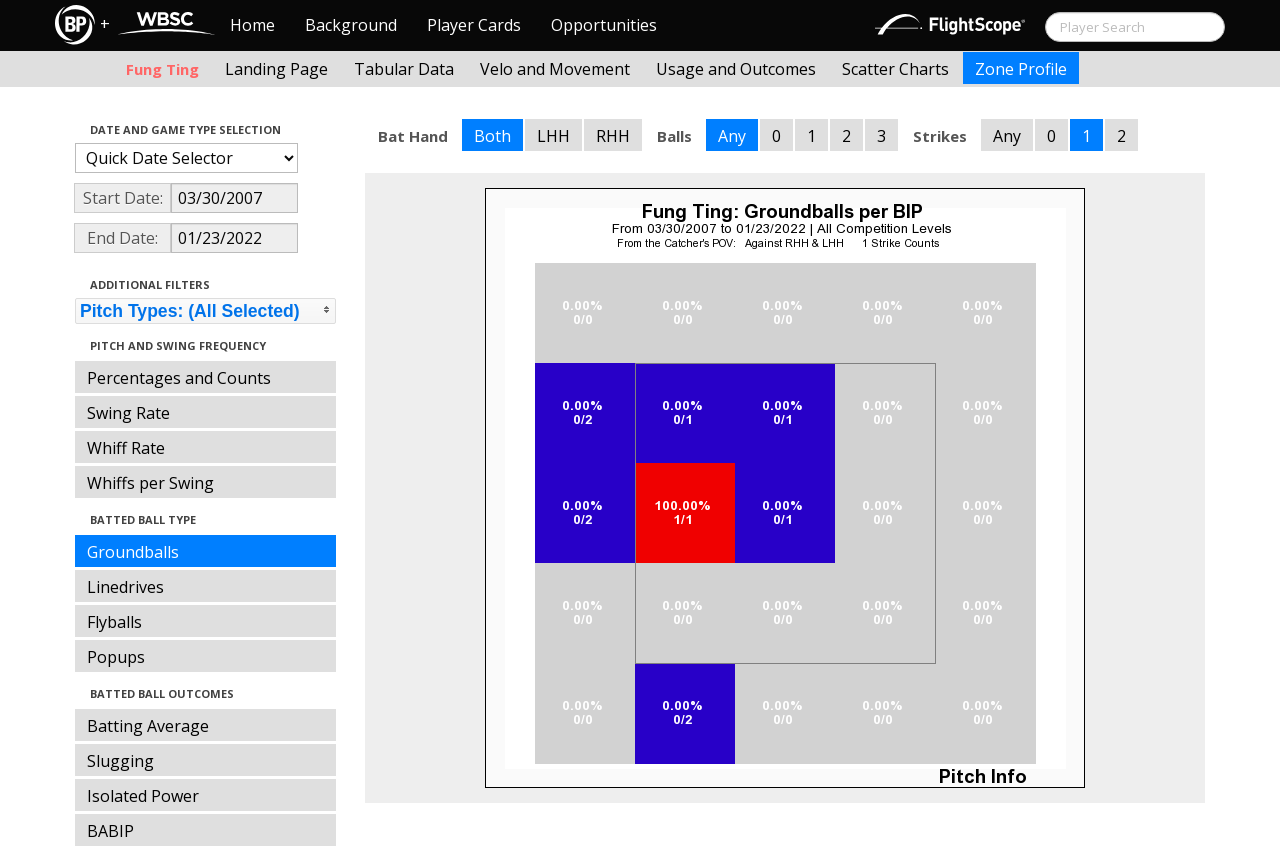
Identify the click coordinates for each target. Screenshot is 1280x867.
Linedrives (125, 587)
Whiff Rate (126, 448)
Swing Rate (128, 413)
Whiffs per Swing (150, 483)
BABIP (110, 831)
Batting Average (148, 726)
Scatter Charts (895, 69)
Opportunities (604, 25)
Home (252, 25)
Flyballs (114, 622)
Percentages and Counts (179, 378)
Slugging (120, 761)
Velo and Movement (555, 69)
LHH (553, 136)
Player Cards (474, 25)
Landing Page (276, 69)
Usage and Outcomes (736, 69)
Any (732, 136)
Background (351, 25)
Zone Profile (1021, 69)
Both (492, 136)
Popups (116, 657)
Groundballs (133, 552)
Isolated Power (143, 796)
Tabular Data (404, 69)
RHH (613, 136)
